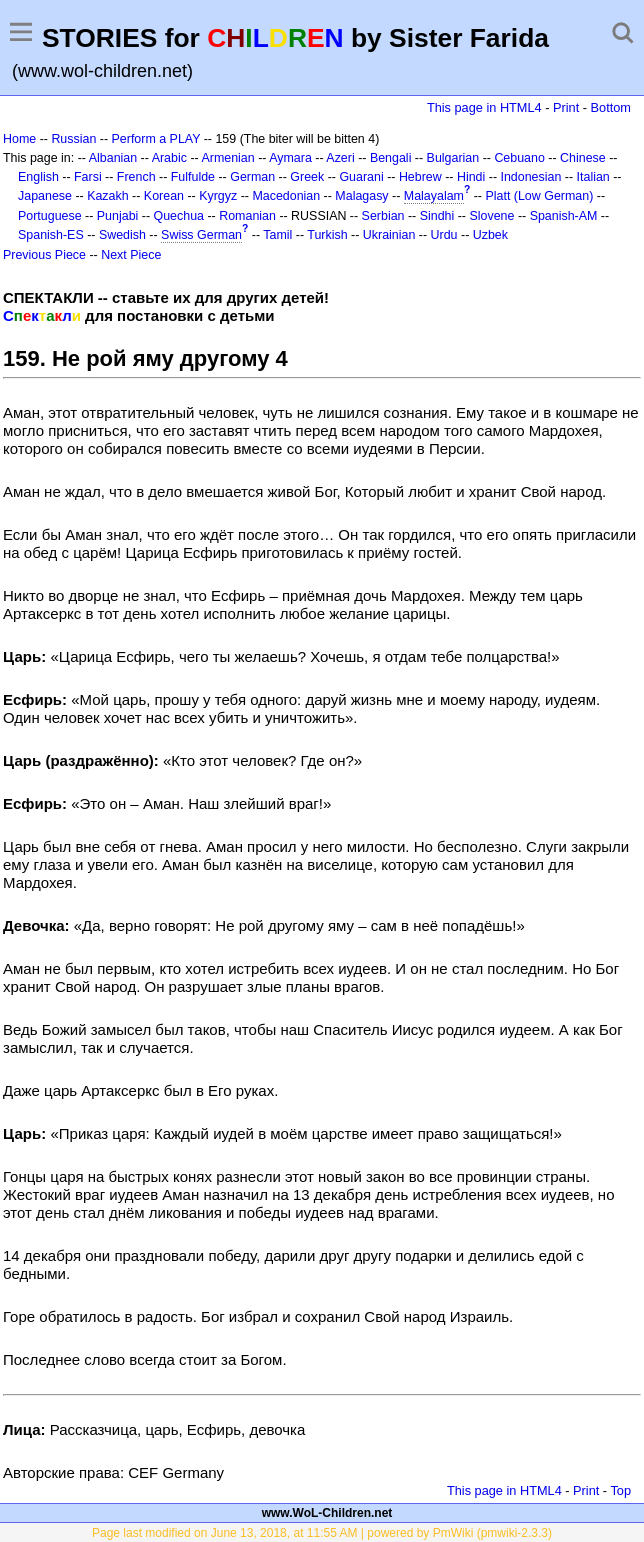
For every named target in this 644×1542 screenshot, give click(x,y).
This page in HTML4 (484, 107)
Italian (593, 177)
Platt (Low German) (539, 196)
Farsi (88, 177)
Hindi (471, 177)
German (252, 177)
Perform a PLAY (156, 139)
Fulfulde (193, 177)
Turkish (327, 235)
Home (19, 139)
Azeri (340, 158)
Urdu (444, 235)
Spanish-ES (51, 235)
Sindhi (437, 216)
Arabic (169, 158)
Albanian (113, 158)
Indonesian (531, 177)
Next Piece (131, 255)
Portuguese (50, 216)
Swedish (122, 235)
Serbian (383, 216)
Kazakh (108, 196)
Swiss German (201, 235)
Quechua (179, 216)
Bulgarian (453, 158)
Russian (73, 139)
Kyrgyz (218, 196)
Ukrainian (389, 235)
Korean (164, 196)
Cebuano (519, 158)
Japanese (45, 196)
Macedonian (286, 196)
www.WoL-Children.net (327, 1513)
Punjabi (118, 216)
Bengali (391, 158)
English (38, 177)
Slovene (491, 216)
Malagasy (361, 196)
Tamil (277, 235)
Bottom (611, 107)
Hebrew (420, 177)
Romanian (247, 216)
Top (620, 1490)
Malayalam (434, 196)
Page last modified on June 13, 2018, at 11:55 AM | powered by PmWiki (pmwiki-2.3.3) (322, 1533)
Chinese (583, 158)
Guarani (361, 177)
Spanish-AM (564, 216)
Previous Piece (44, 255)
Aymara (290, 158)
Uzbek (490, 235)
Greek (307, 177)
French (136, 177)
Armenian (227, 158)
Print (566, 107)
